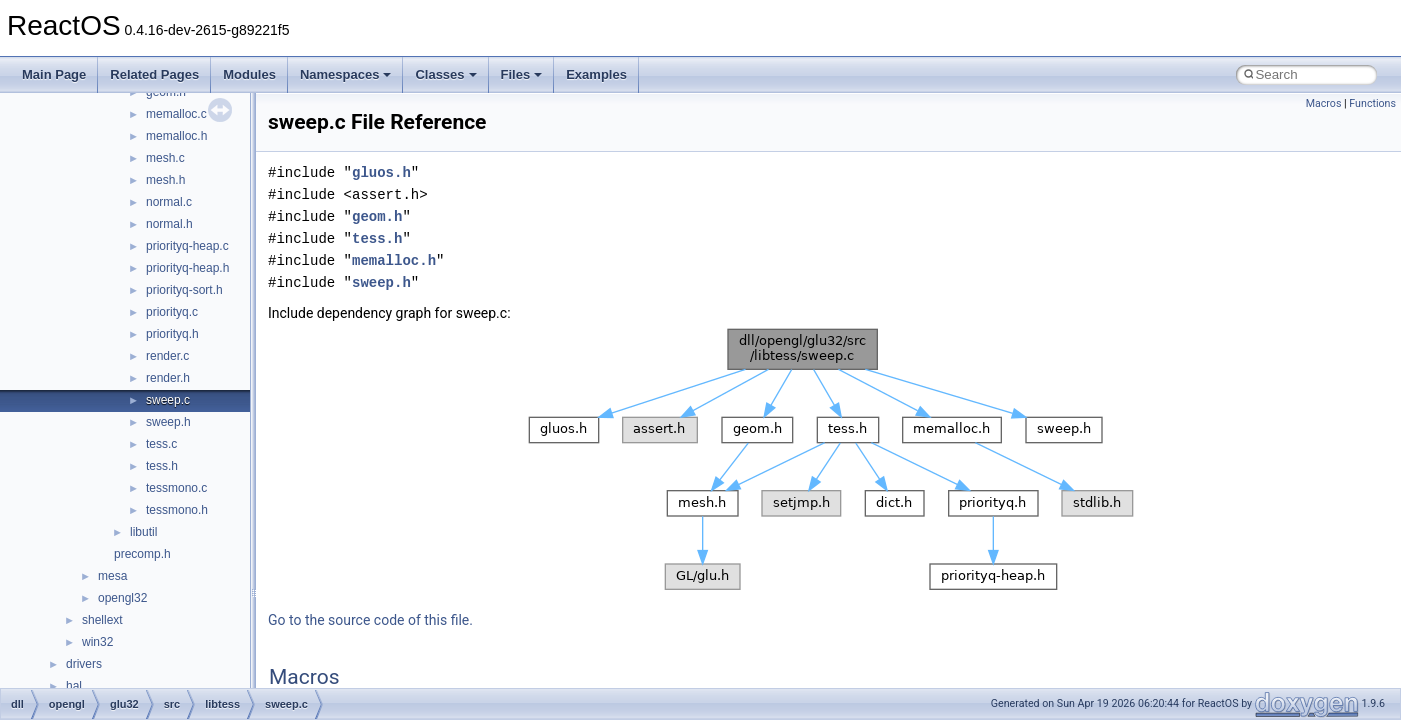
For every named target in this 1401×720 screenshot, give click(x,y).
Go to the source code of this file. (370, 620)
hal (74, 686)
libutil (143, 532)
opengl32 (122, 598)
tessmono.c (176, 488)
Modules (249, 74)
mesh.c (165, 158)
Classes (445, 74)
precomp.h (142, 554)
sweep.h (168, 422)
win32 (97, 642)
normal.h (169, 224)
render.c (167, 356)
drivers (84, 664)
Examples (596, 74)
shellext (102, 620)
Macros (1324, 103)
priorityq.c (172, 312)
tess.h (162, 466)
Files (522, 74)
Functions (1372, 103)
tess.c (161, 444)
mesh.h (165, 180)
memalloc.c (176, 114)
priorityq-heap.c (187, 246)
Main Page (54, 74)
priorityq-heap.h (187, 268)
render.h (168, 378)
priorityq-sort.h (184, 290)
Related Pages (154, 74)
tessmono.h (177, 510)
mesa (112, 576)
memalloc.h (176, 136)
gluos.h (381, 172)
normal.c (169, 202)
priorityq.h (172, 334)
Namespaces (346, 74)
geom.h (377, 216)
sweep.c (168, 400)
